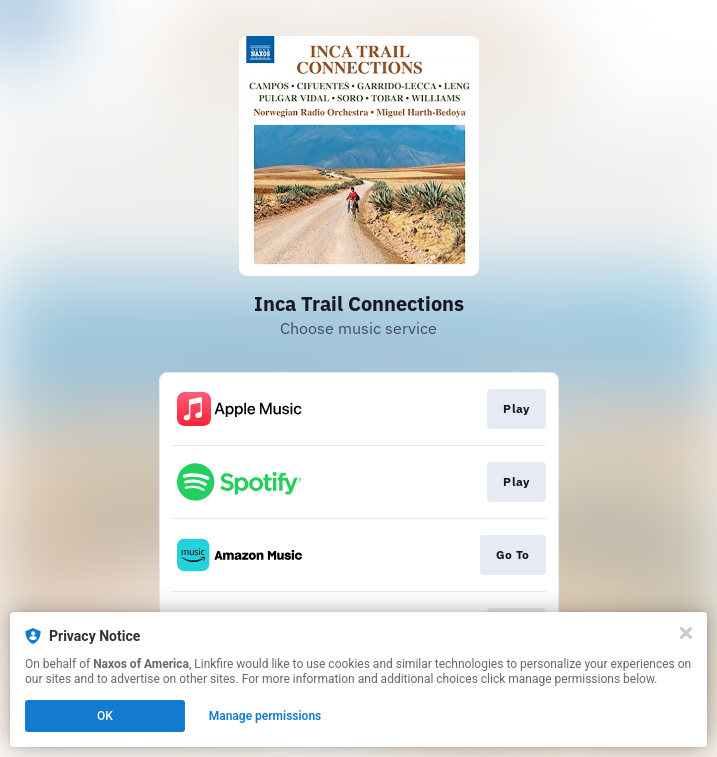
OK (105, 716)
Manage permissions (265, 716)
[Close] (686, 633)
